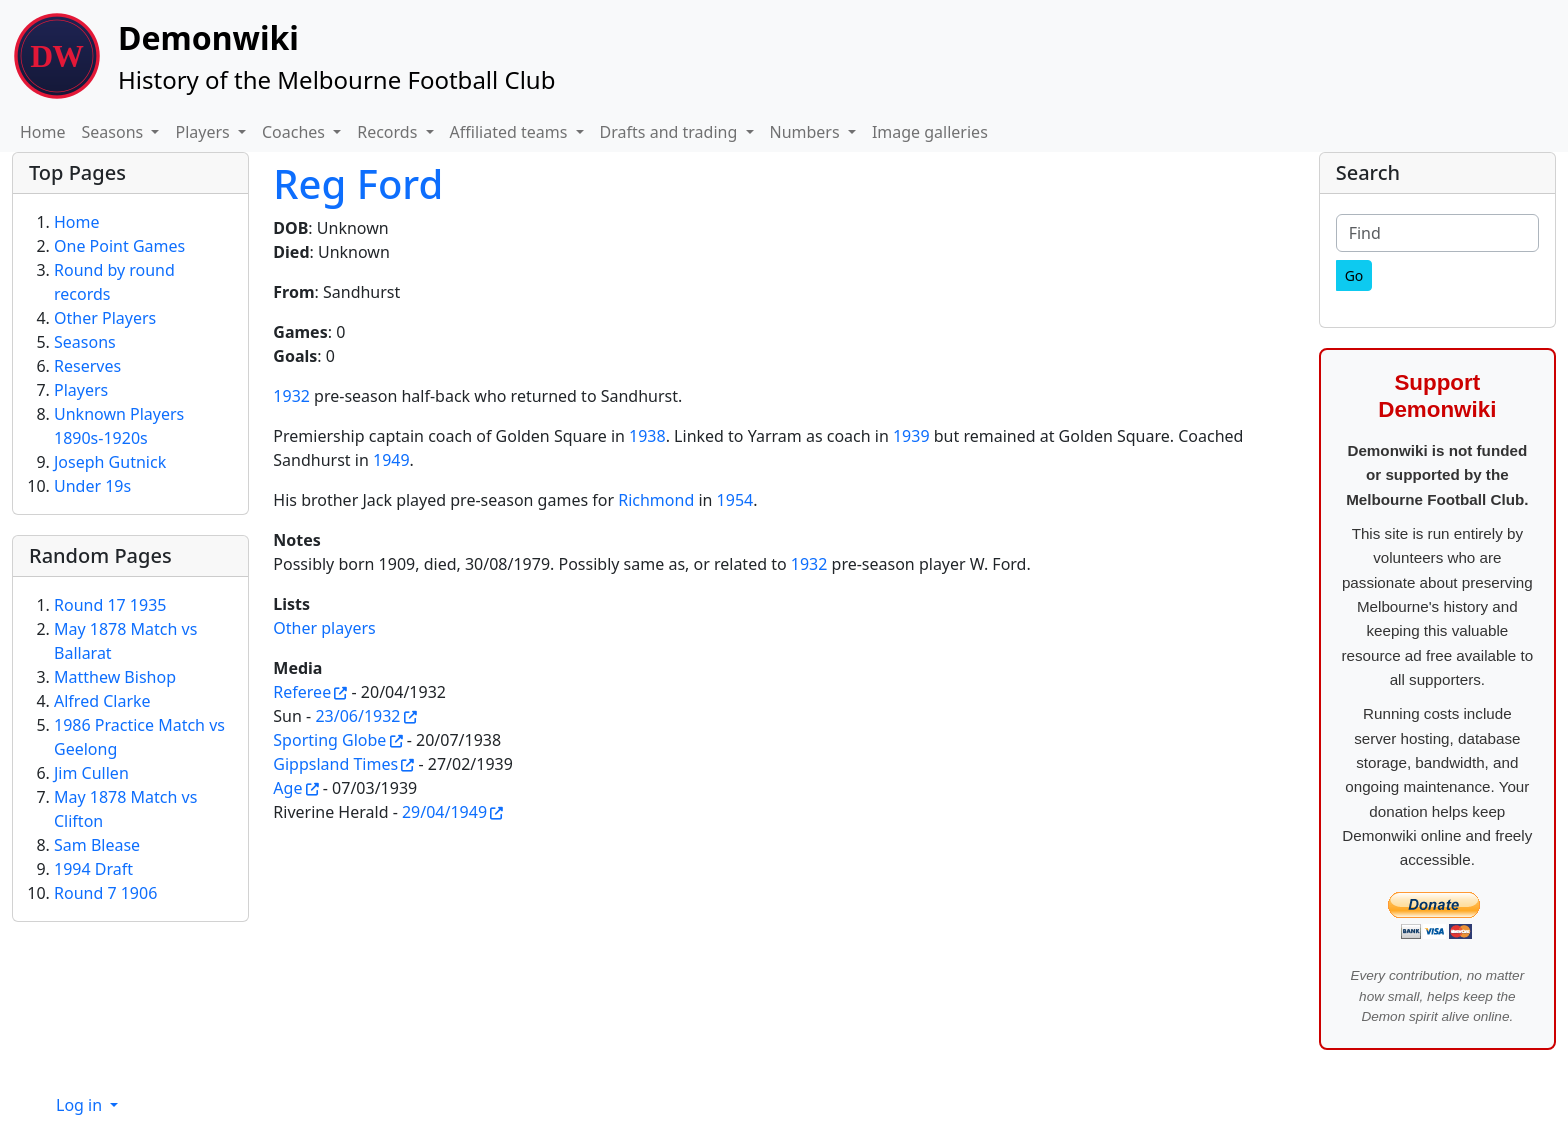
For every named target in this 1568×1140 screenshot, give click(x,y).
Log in (81, 1105)
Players (81, 390)
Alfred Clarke (102, 701)
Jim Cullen (91, 773)
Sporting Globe (329, 740)
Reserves (87, 366)
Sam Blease (97, 845)
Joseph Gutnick (110, 462)
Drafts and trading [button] (671, 132)
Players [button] (204, 132)
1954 (735, 500)
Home (43, 132)
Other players (324, 628)
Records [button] (389, 132)
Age (287, 788)
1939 (911, 436)
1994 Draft (93, 869)
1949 (391, 460)
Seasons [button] (115, 132)
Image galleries (930, 132)
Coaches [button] (295, 132)
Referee (302, 692)
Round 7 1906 (105, 893)
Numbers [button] (807, 132)
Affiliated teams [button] (511, 132)
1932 (291, 396)
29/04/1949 (444, 812)
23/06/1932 (357, 716)
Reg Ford (358, 183)
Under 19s (92, 486)
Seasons (85, 342)
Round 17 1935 (110, 605)
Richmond (656, 500)
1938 (647, 436)
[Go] (1354, 275)
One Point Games (119, 246)
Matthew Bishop (115, 677)
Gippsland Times (335, 764)
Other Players (105, 318)
